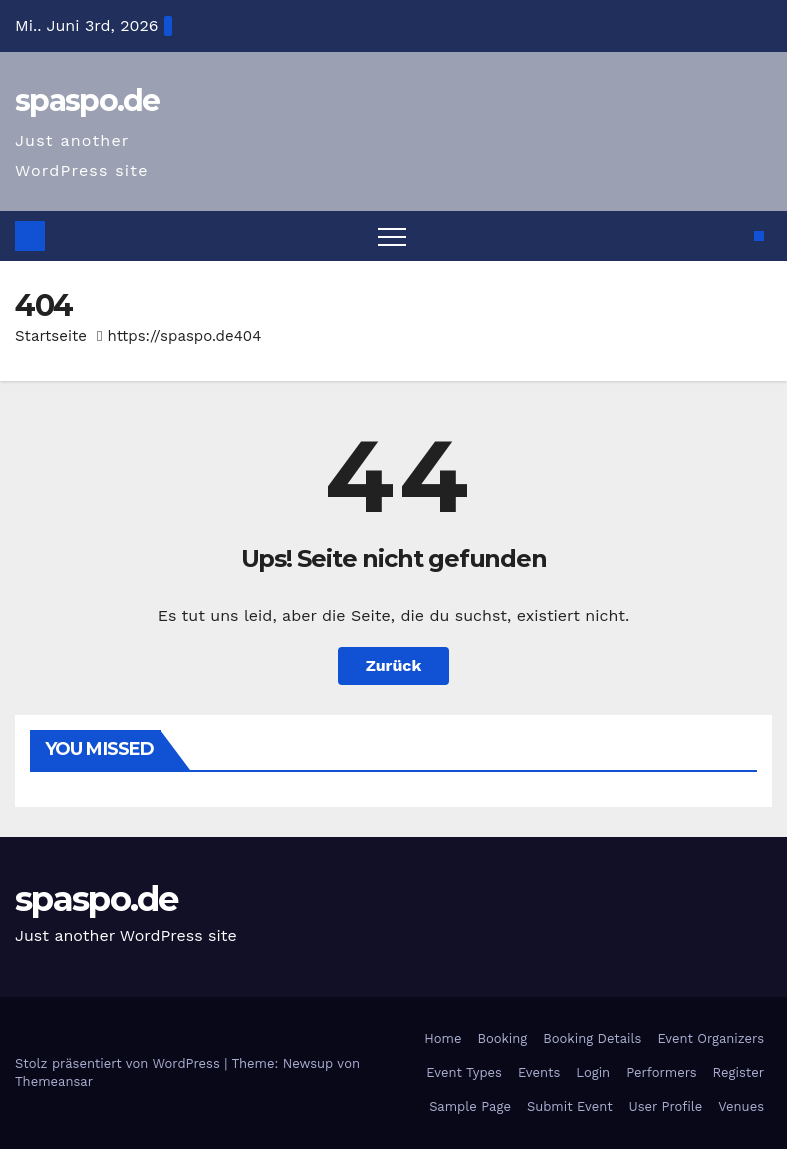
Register (738, 1072)
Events (539, 1072)
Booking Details (592, 1038)
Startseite (51, 336)
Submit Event (570, 1106)
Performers (661, 1072)
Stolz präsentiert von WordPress (119, 1063)
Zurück (394, 665)
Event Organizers (710, 1038)
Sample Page (470, 1106)
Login (593, 1072)
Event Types (464, 1072)
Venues (741, 1106)
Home (442, 1038)
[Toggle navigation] (392, 236)
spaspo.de (87, 100)
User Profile (666, 1106)
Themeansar (54, 1081)
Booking (502, 1038)
